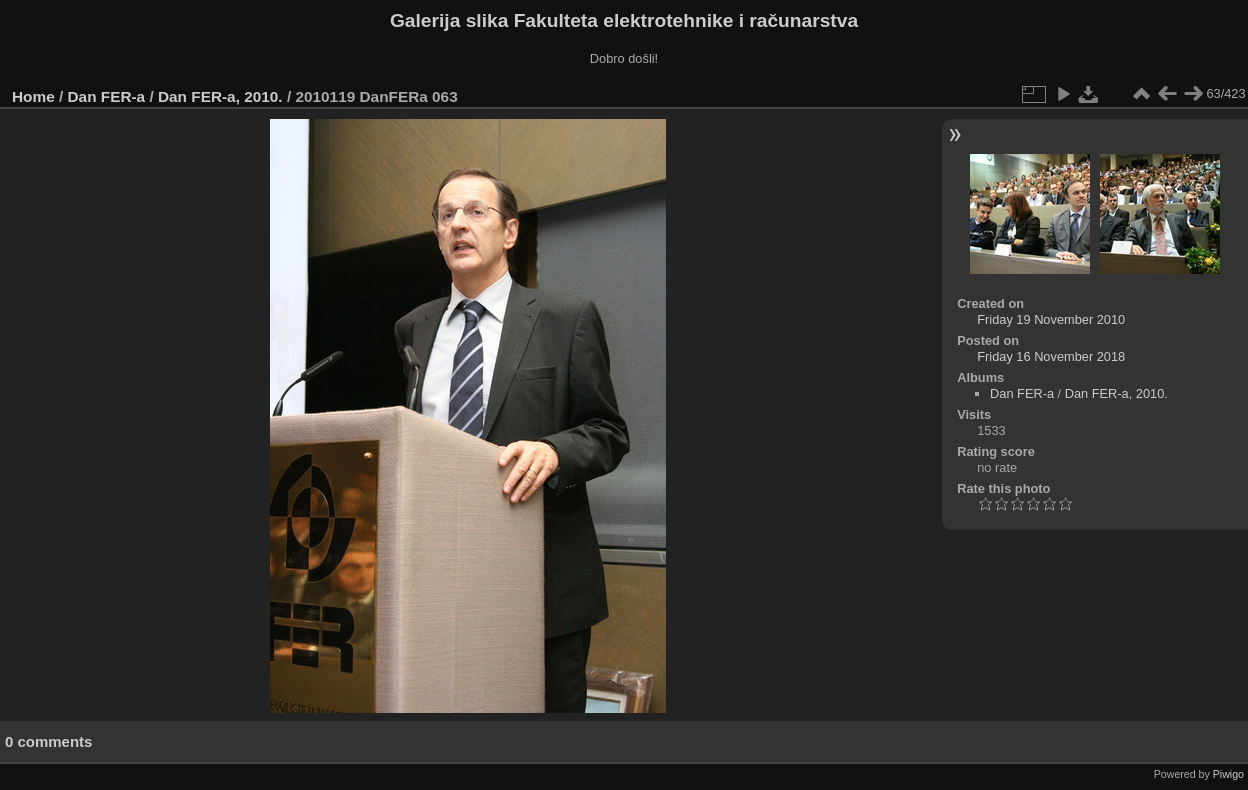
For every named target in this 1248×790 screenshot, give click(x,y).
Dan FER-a (107, 96)
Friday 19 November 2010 (1051, 319)
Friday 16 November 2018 (1051, 356)
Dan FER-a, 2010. (220, 96)
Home (33, 96)
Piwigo (1228, 774)
